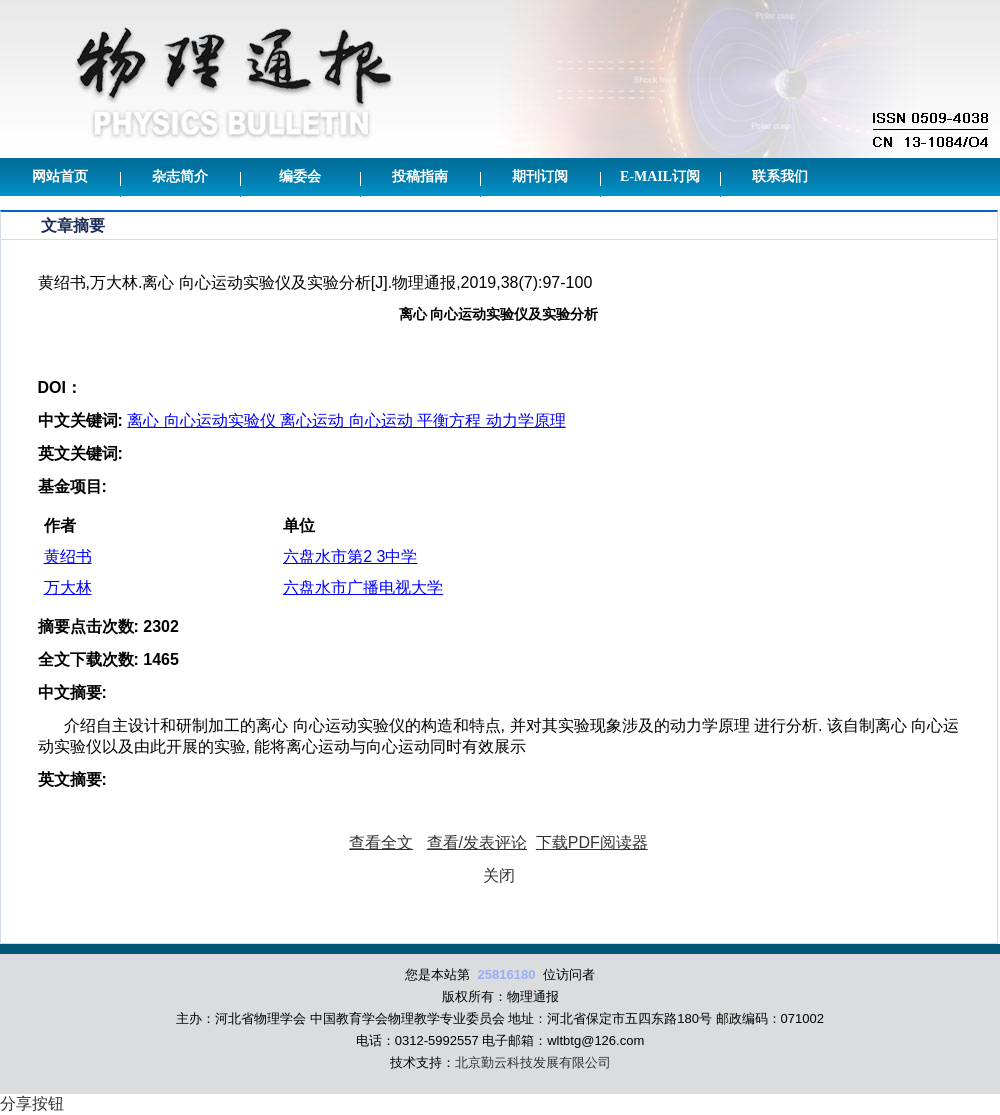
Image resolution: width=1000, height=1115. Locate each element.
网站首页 (60, 176)
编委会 (300, 176)
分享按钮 (32, 1103)
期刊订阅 (540, 176)
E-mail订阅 (660, 176)
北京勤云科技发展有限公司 (533, 1062)
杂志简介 (180, 176)
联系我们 (780, 176)
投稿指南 (420, 176)
